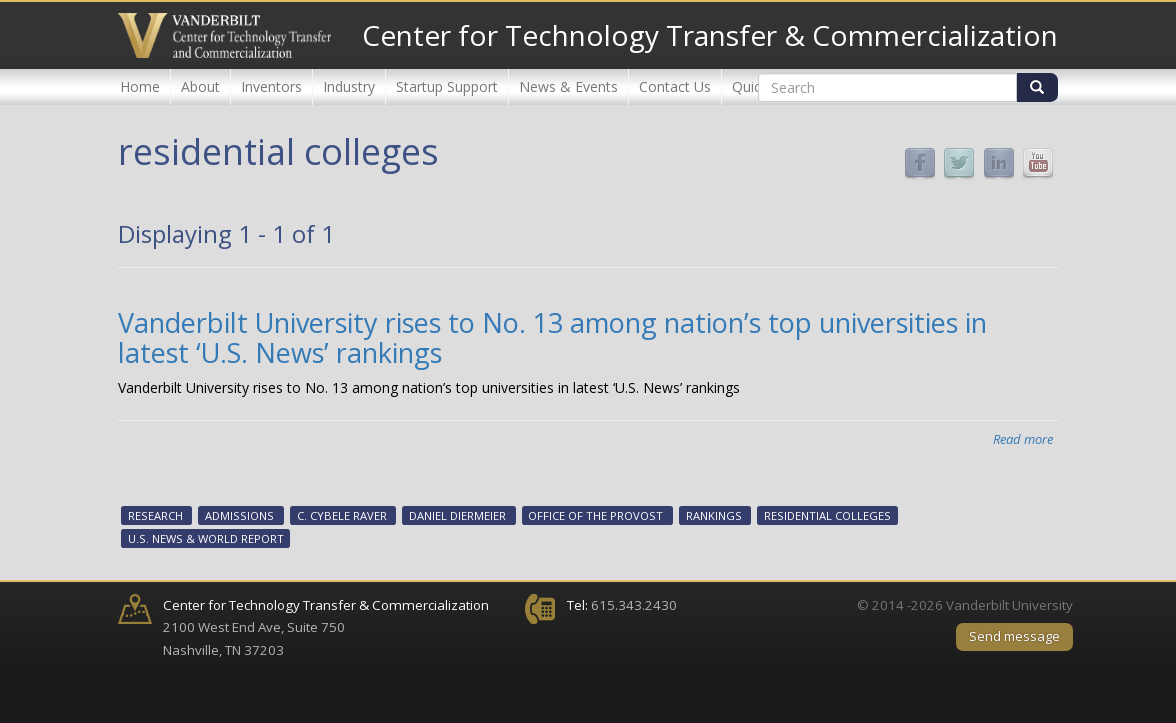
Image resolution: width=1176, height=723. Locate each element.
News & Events (568, 86)
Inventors (271, 86)
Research (155, 516)
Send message (1014, 636)
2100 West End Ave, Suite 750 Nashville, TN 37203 (326, 627)
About (200, 86)
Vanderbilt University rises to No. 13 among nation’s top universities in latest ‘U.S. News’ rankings (552, 337)
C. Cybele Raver (342, 516)
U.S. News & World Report (206, 538)
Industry (349, 86)
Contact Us (675, 86)
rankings (714, 516)
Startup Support (447, 86)
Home (140, 86)
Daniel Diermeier (457, 516)
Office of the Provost (595, 516)
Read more (1023, 439)
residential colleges (827, 516)
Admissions (239, 516)
